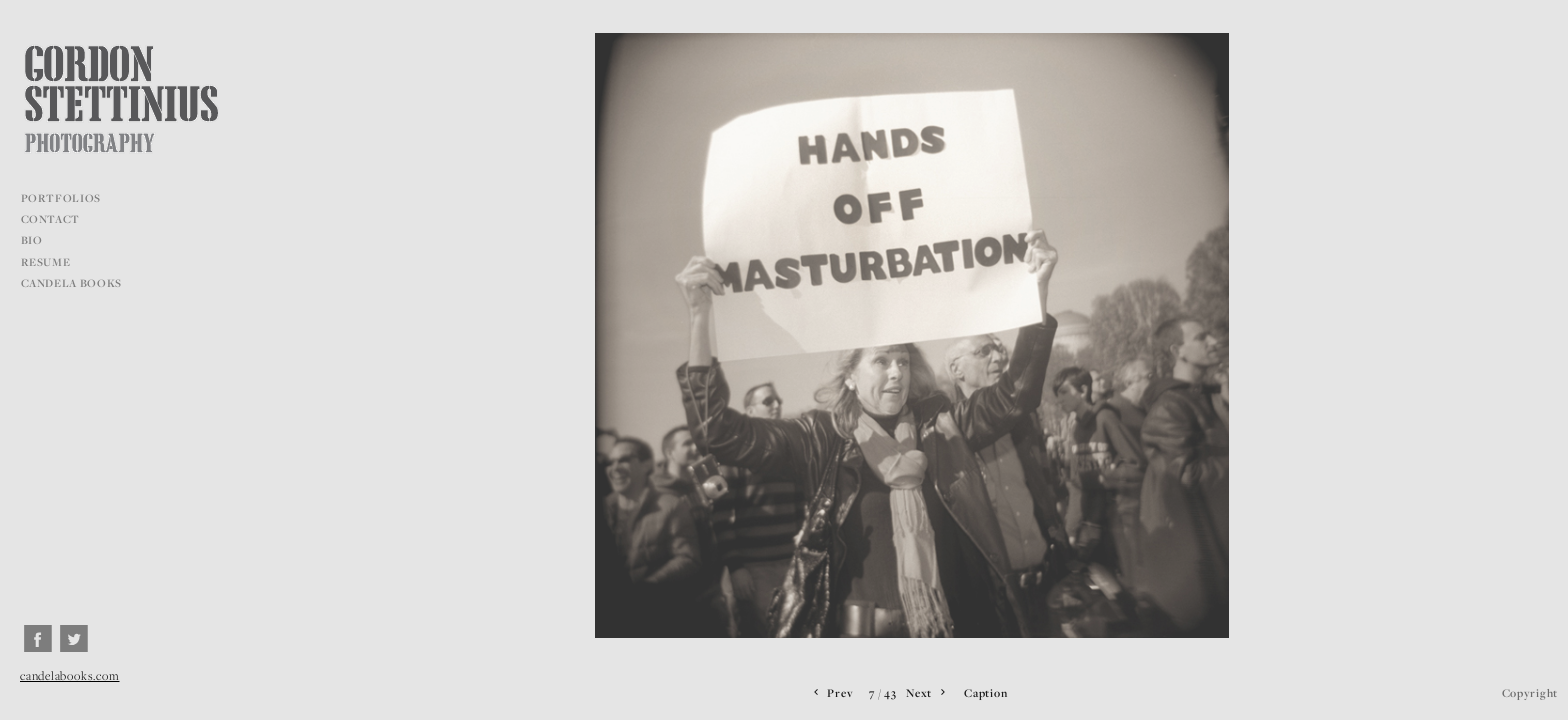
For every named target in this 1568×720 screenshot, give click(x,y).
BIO (32, 240)
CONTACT (51, 219)
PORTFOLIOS (68, 198)
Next (927, 693)
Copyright (1530, 692)
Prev (831, 693)
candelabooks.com (69, 675)
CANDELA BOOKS (71, 283)
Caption (985, 692)
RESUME (46, 262)
